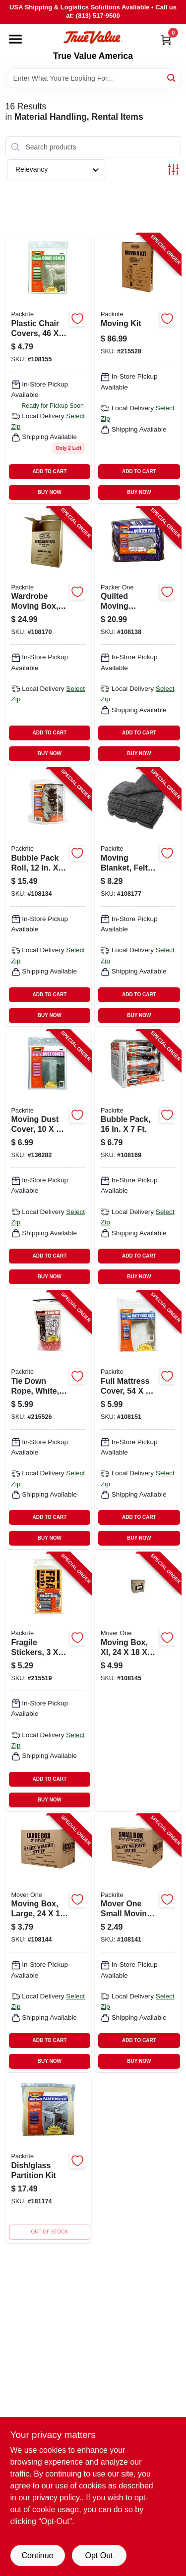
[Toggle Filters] (173, 169)
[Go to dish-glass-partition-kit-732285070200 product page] (48, 2159)
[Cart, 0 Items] (166, 40)
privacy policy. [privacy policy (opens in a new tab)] (56, 2497)
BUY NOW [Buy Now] (50, 492)
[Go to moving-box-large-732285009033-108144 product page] (48, 1943)
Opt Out (99, 2555)
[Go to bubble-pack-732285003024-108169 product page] (138, 1159)
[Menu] (15, 39)
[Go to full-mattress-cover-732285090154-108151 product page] (138, 1420)
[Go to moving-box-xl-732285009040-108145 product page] (138, 1681)
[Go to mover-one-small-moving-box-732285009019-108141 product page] (138, 1943)
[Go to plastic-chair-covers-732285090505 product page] (48, 368)
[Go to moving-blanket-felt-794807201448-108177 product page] (138, 897)
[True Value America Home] (93, 37)
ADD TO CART (50, 471)
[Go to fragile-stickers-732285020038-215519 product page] (48, 1681)
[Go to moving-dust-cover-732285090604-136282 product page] (48, 1159)
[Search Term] (93, 78)
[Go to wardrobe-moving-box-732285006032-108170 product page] (48, 636)
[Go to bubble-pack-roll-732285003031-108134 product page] (48, 897)
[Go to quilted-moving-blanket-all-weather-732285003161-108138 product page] (138, 636)
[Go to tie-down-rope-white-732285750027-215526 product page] (48, 1420)
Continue (37, 2555)
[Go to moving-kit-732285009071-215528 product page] (138, 368)
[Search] (172, 77)
